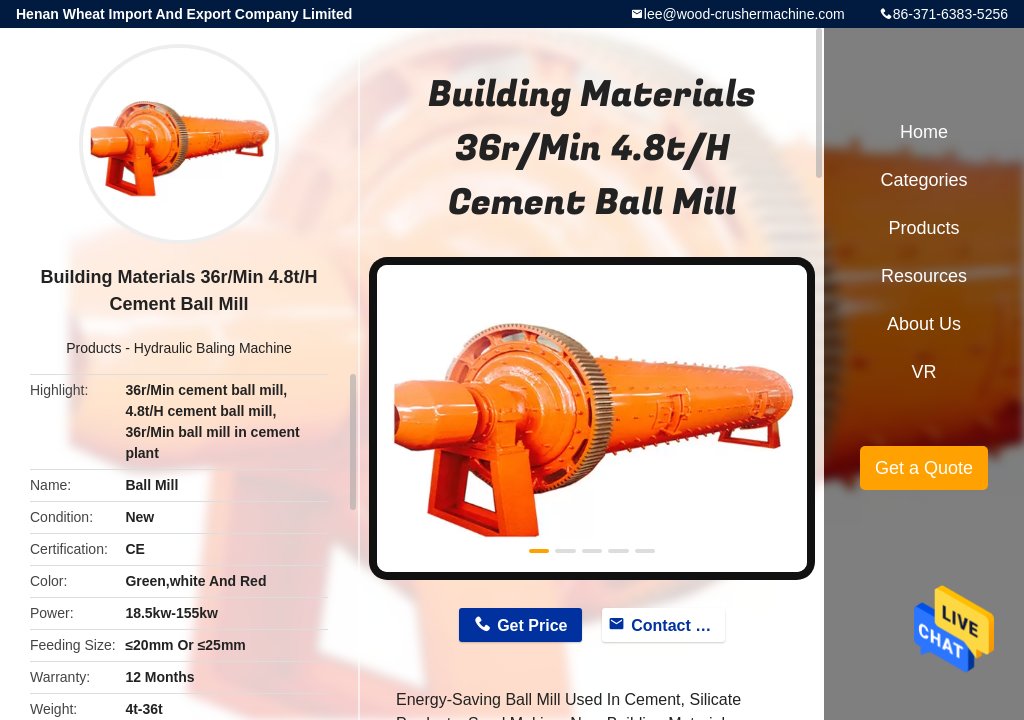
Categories (923, 180)
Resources (924, 276)
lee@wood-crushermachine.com (744, 14)
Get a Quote (924, 468)
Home (924, 132)
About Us (924, 324)
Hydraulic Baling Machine (213, 348)
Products (93, 348)
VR (923, 372)
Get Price (532, 625)
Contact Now (678, 625)
